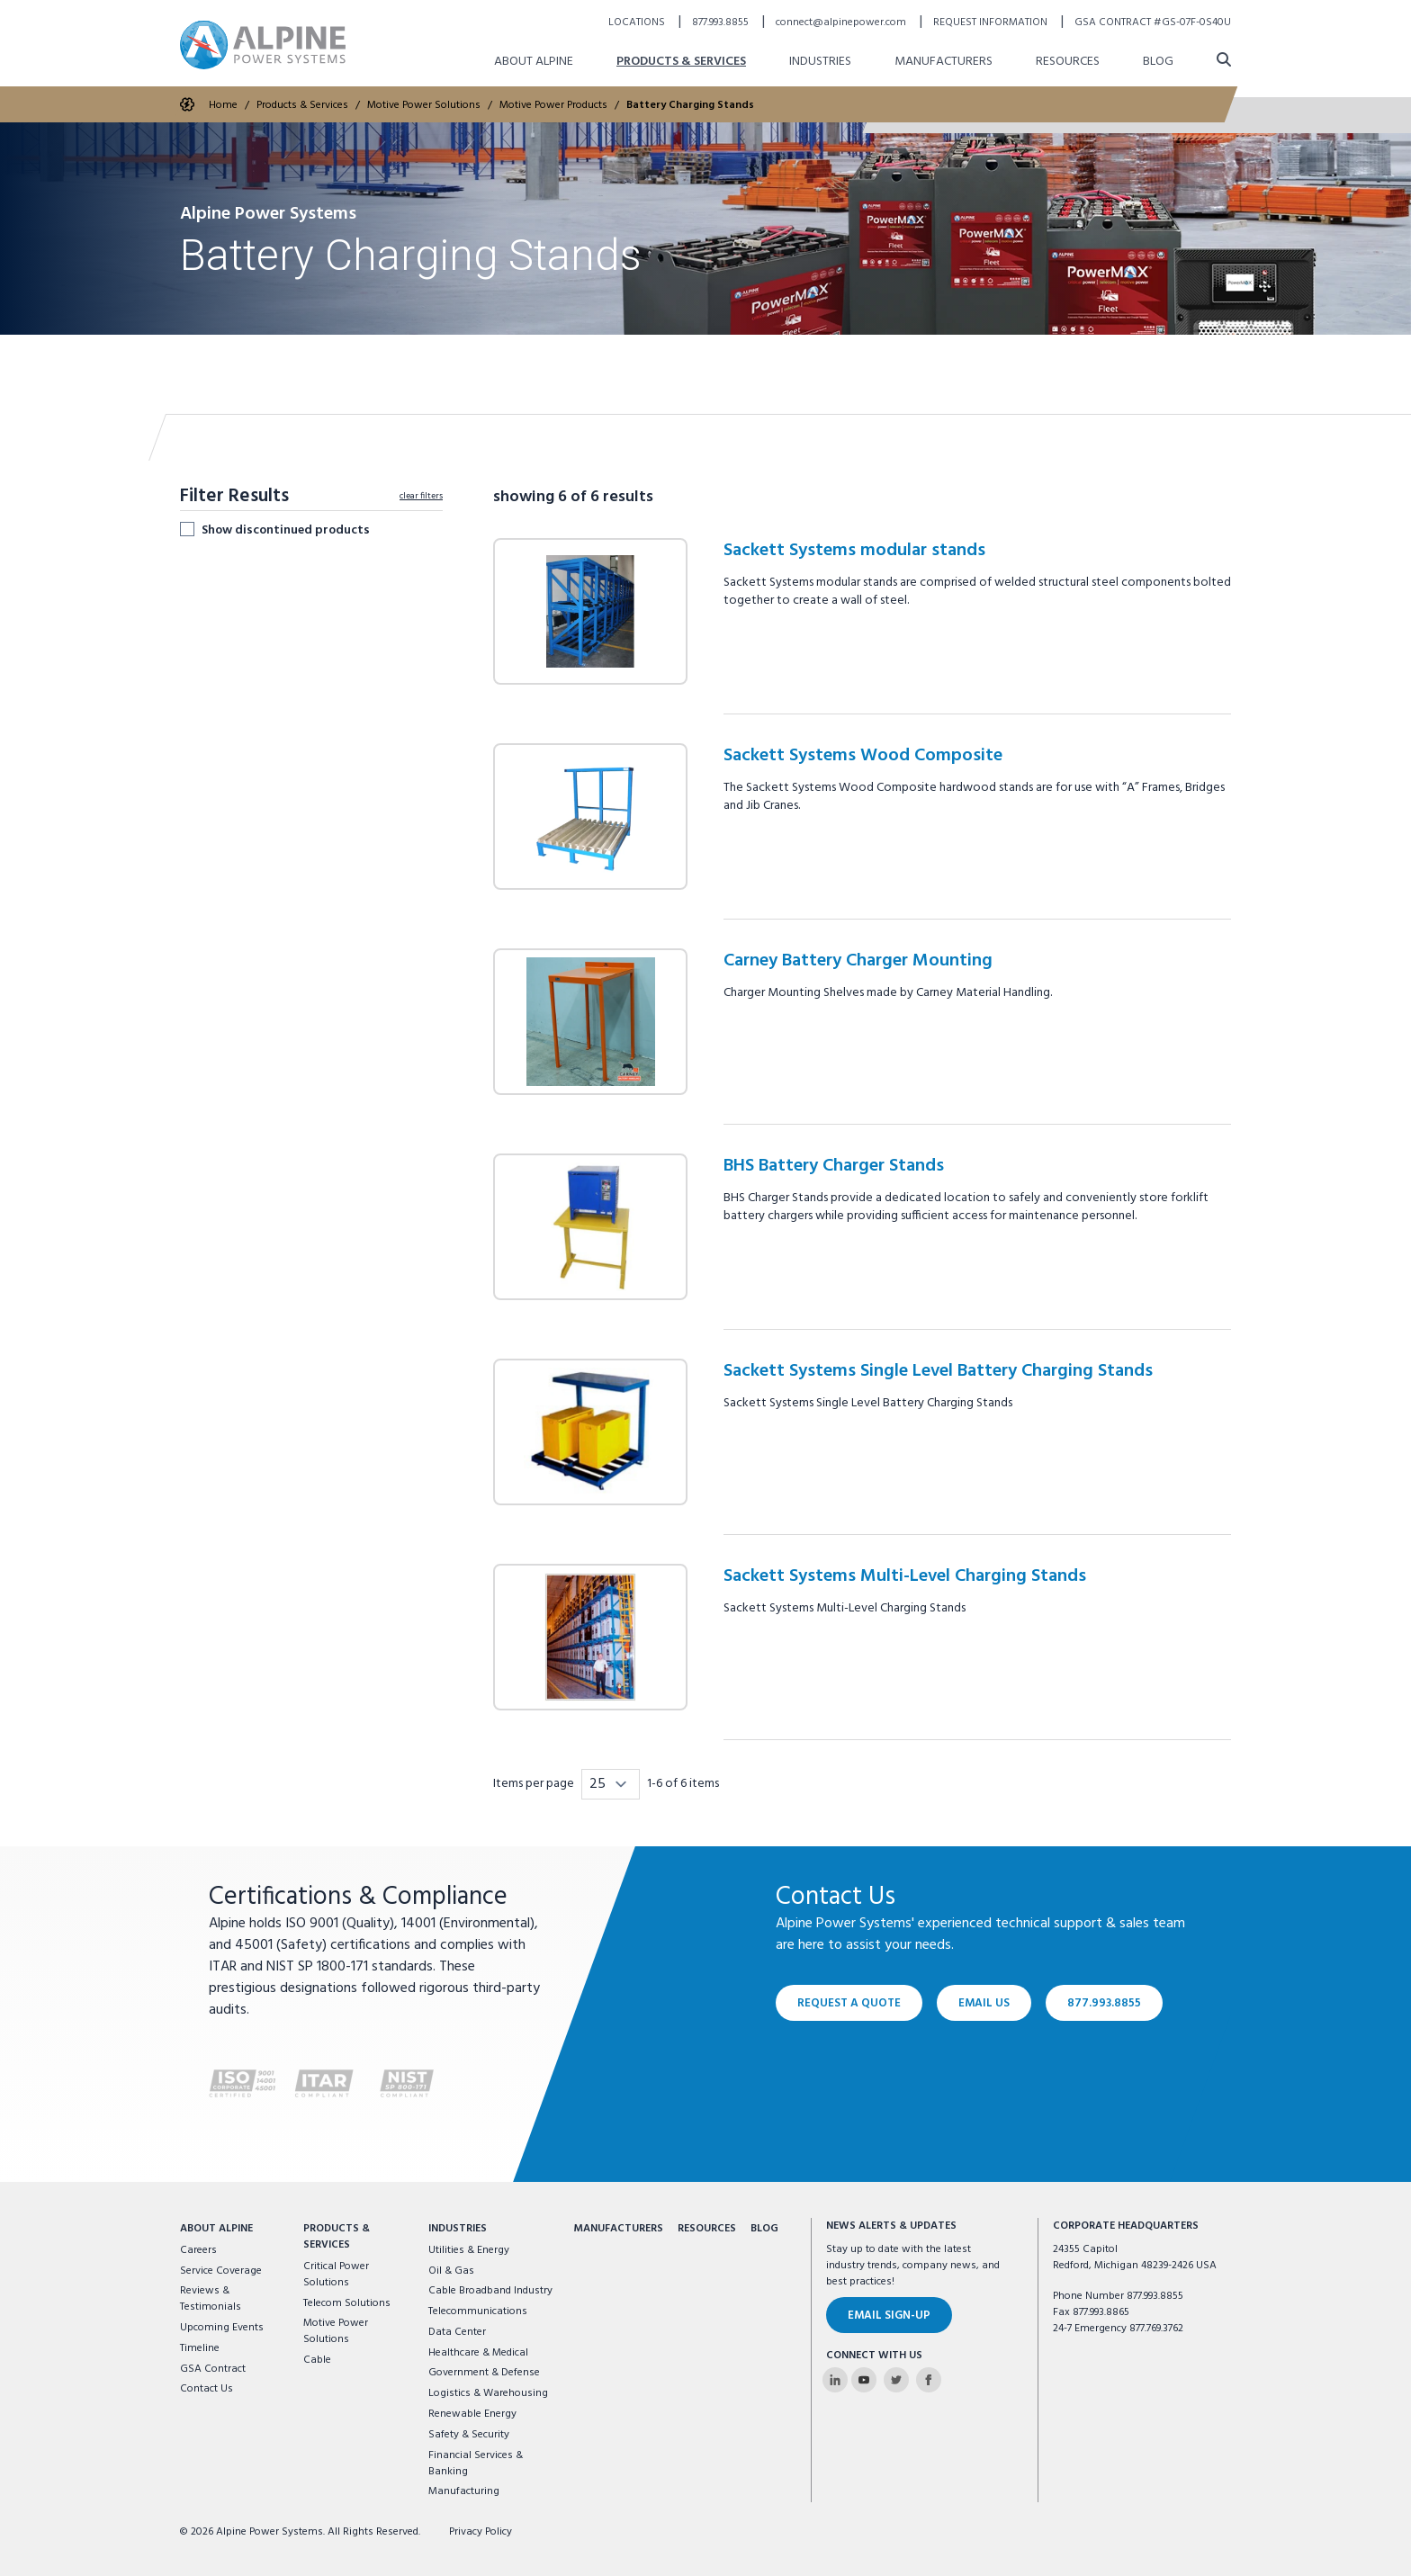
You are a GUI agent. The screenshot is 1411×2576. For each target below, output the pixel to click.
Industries (457, 2229)
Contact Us (206, 2389)
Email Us (984, 2003)
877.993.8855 (1104, 2003)
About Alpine (216, 2229)
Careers (198, 2250)
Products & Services (336, 2237)
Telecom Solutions (347, 2303)
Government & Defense (484, 2373)
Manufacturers (618, 2229)
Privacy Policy (480, 2532)
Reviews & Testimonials (210, 2299)
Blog (764, 2229)
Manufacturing (463, 2491)
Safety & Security (468, 2435)
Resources (707, 2229)
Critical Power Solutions (336, 2274)
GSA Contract (213, 2369)
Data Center (457, 2332)
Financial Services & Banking (475, 2463)
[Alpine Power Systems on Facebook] (928, 2379)
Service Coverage (221, 2271)
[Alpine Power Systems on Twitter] (896, 2379)
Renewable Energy (472, 2414)
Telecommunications (477, 2311)
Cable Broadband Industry (490, 2291)
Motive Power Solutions (335, 2331)
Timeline (200, 2348)
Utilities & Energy (468, 2250)
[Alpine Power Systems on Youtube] (863, 2379)
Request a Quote (849, 2003)
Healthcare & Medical (478, 2353)
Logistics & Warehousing (488, 2393)
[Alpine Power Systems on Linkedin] (835, 2379)
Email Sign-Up (889, 2315)
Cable (317, 2360)
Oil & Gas (451, 2271)
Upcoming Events (222, 2328)
